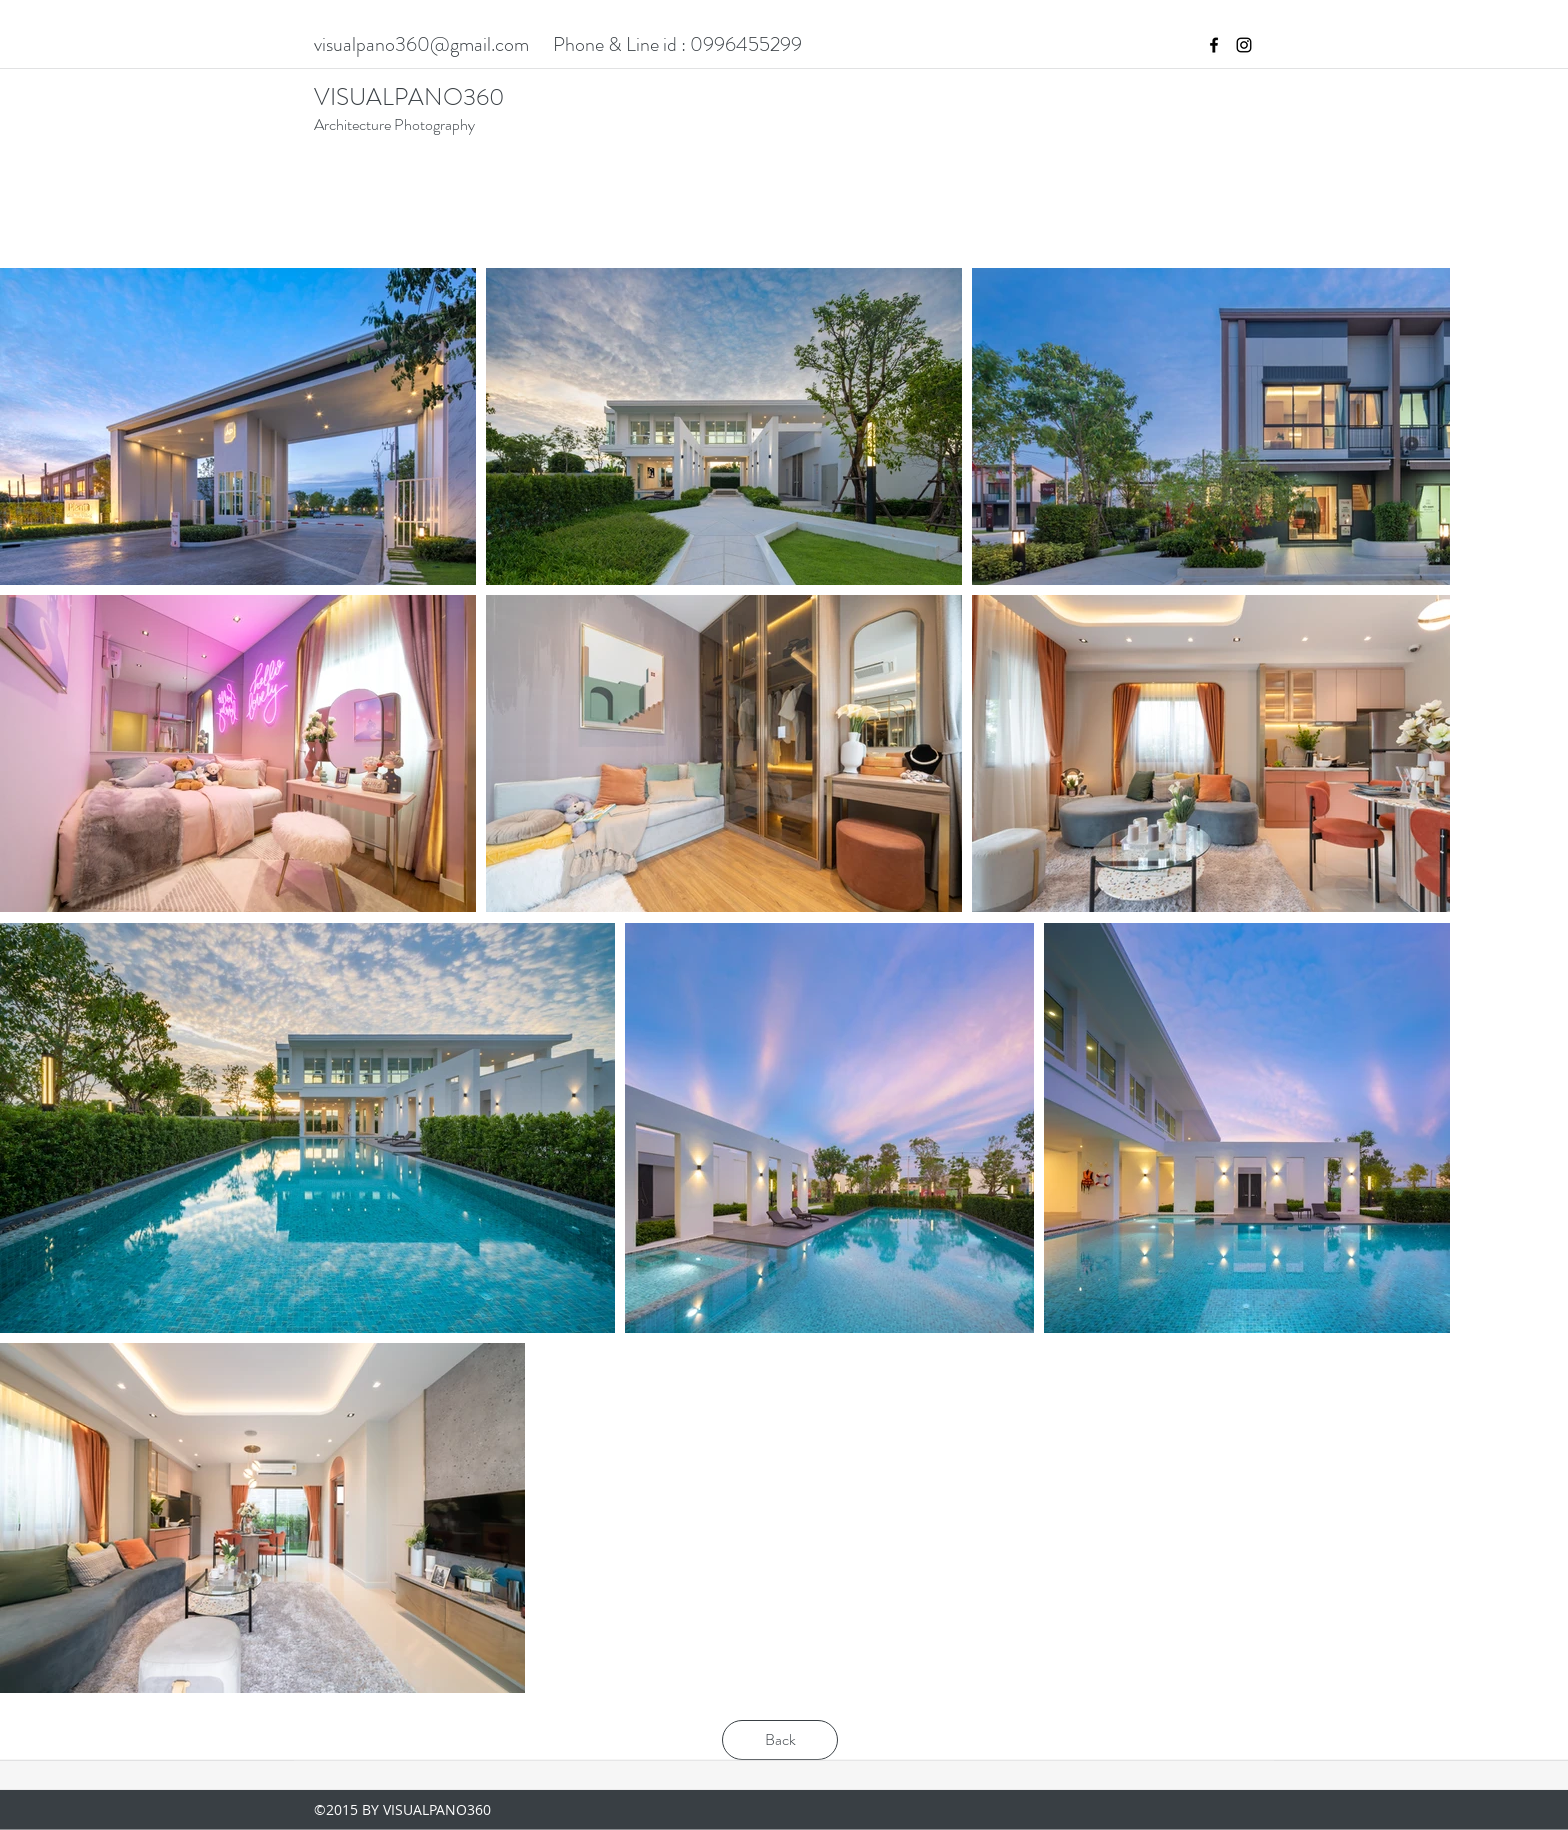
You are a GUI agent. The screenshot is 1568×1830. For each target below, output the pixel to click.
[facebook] (1214, 45)
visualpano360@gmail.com (421, 44)
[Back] (780, 1740)
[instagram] (1244, 45)
